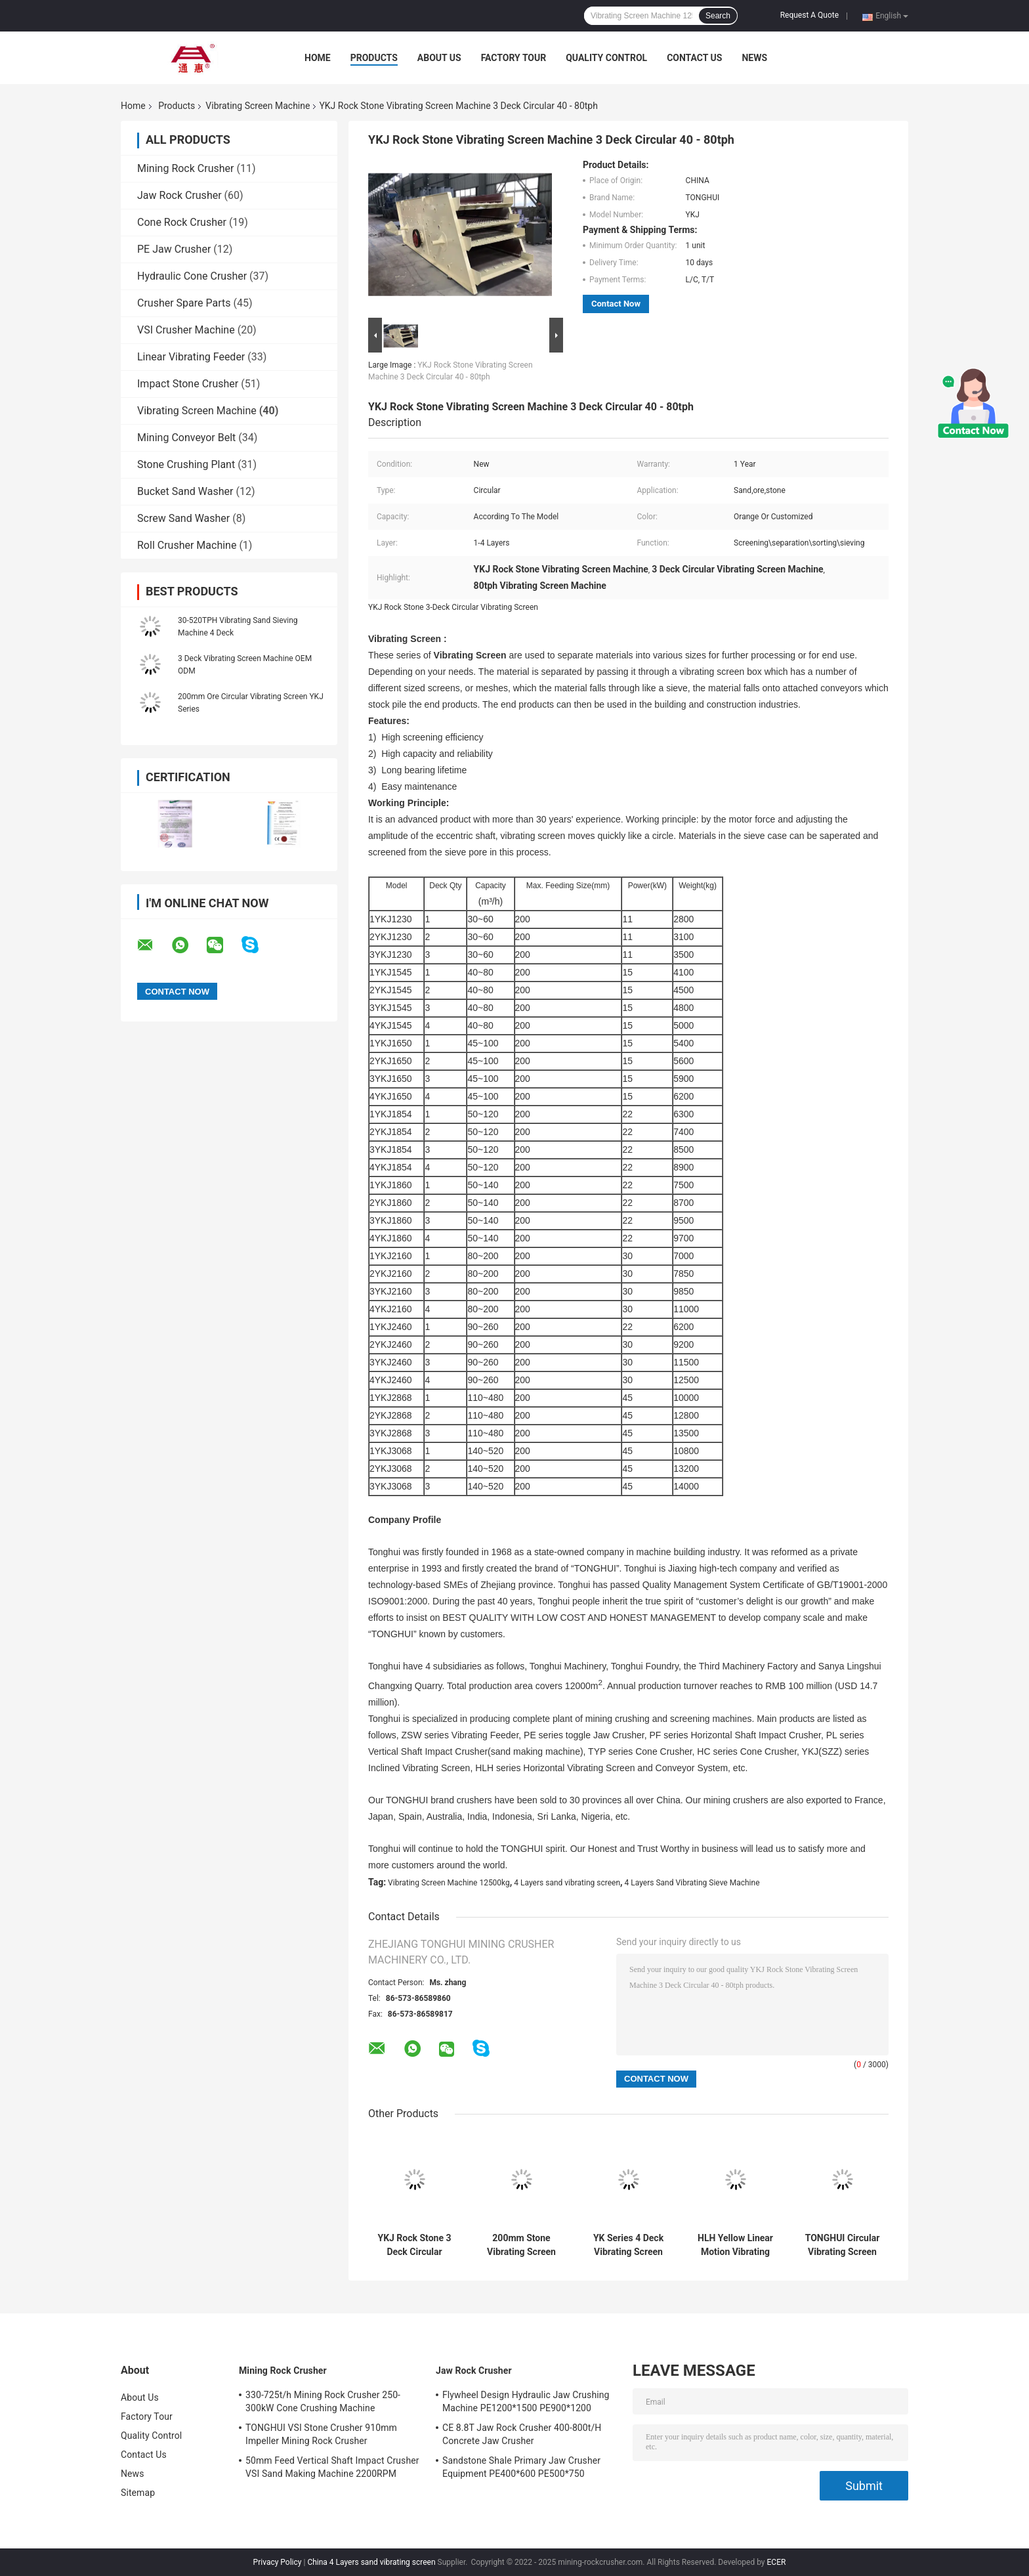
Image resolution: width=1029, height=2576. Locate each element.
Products (374, 58)
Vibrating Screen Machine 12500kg (449, 1882)
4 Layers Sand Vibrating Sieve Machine (692, 1882)
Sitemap (138, 2492)
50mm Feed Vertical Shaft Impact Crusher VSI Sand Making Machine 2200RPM (332, 2467)
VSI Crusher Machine (186, 330)
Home (317, 58)
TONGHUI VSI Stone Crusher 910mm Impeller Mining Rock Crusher (321, 2434)
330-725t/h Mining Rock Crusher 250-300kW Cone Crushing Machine (322, 2401)
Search (717, 15)
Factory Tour (514, 58)
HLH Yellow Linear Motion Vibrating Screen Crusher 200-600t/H (735, 2245)
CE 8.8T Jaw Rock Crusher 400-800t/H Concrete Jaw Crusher (521, 2434)
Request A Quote (809, 15)
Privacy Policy (277, 2562)
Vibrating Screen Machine (257, 105)
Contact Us (694, 58)
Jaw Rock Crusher (179, 195)
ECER (776, 2562)
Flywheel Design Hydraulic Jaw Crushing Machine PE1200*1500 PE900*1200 (526, 2401)
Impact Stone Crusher (187, 383)
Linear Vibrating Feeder (191, 357)
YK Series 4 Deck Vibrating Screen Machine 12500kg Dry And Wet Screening (628, 2245)
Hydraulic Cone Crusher (192, 276)
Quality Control (606, 58)
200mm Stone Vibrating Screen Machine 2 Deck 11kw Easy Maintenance (521, 2245)
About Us (439, 58)
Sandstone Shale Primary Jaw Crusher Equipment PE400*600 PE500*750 (521, 2467)
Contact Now (615, 304)
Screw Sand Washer (183, 518)
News (754, 58)
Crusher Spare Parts (184, 303)
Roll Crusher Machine (186, 545)
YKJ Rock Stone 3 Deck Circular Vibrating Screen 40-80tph (415, 2245)
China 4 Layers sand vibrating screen (371, 2562)
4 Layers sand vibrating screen (567, 1882)
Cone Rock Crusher (181, 222)
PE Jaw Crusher (174, 249)
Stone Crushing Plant (186, 464)
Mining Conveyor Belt (186, 437)
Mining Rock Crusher (185, 168)
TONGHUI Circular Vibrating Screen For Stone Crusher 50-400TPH (842, 2245)
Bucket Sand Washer (185, 491)
